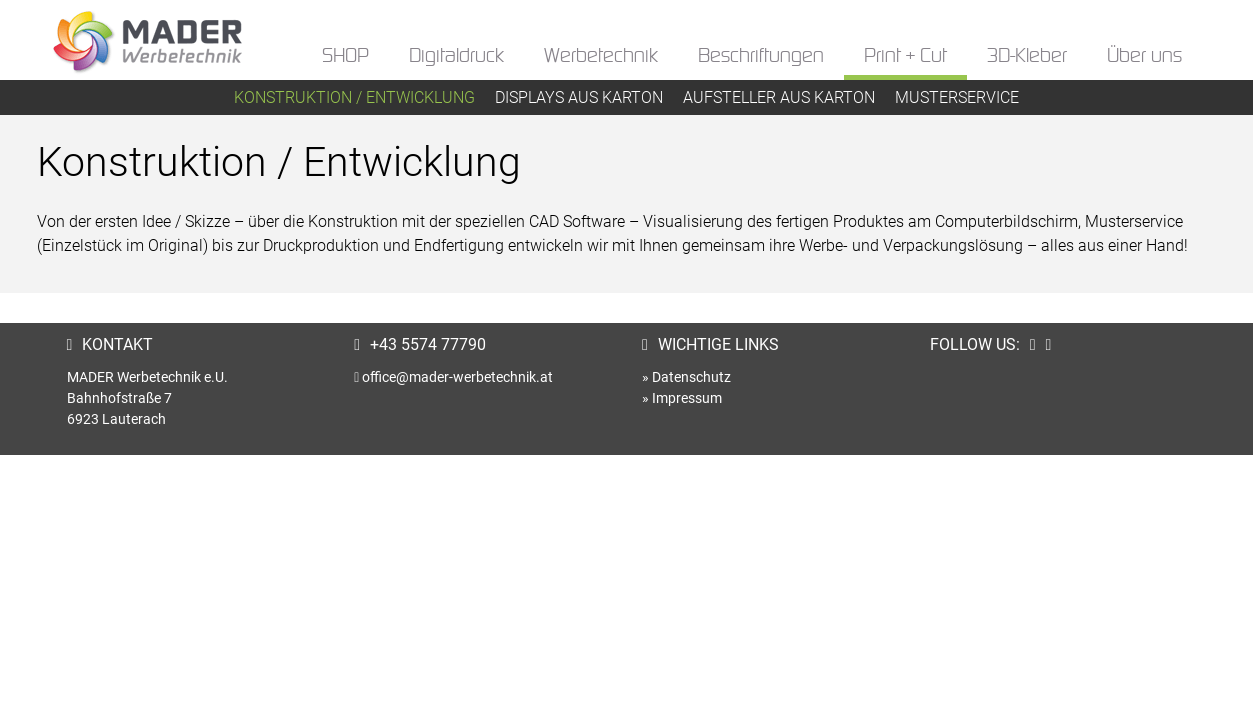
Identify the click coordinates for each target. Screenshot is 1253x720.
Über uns (1144, 57)
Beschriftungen (761, 57)
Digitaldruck (456, 57)
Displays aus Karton (579, 97)
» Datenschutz (686, 377)
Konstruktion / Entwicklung (354, 97)
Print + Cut (905, 57)
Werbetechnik (601, 57)
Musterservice (957, 97)
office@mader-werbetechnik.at (457, 377)
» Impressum (682, 398)
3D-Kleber (1027, 57)
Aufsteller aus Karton (779, 97)
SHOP (345, 57)
